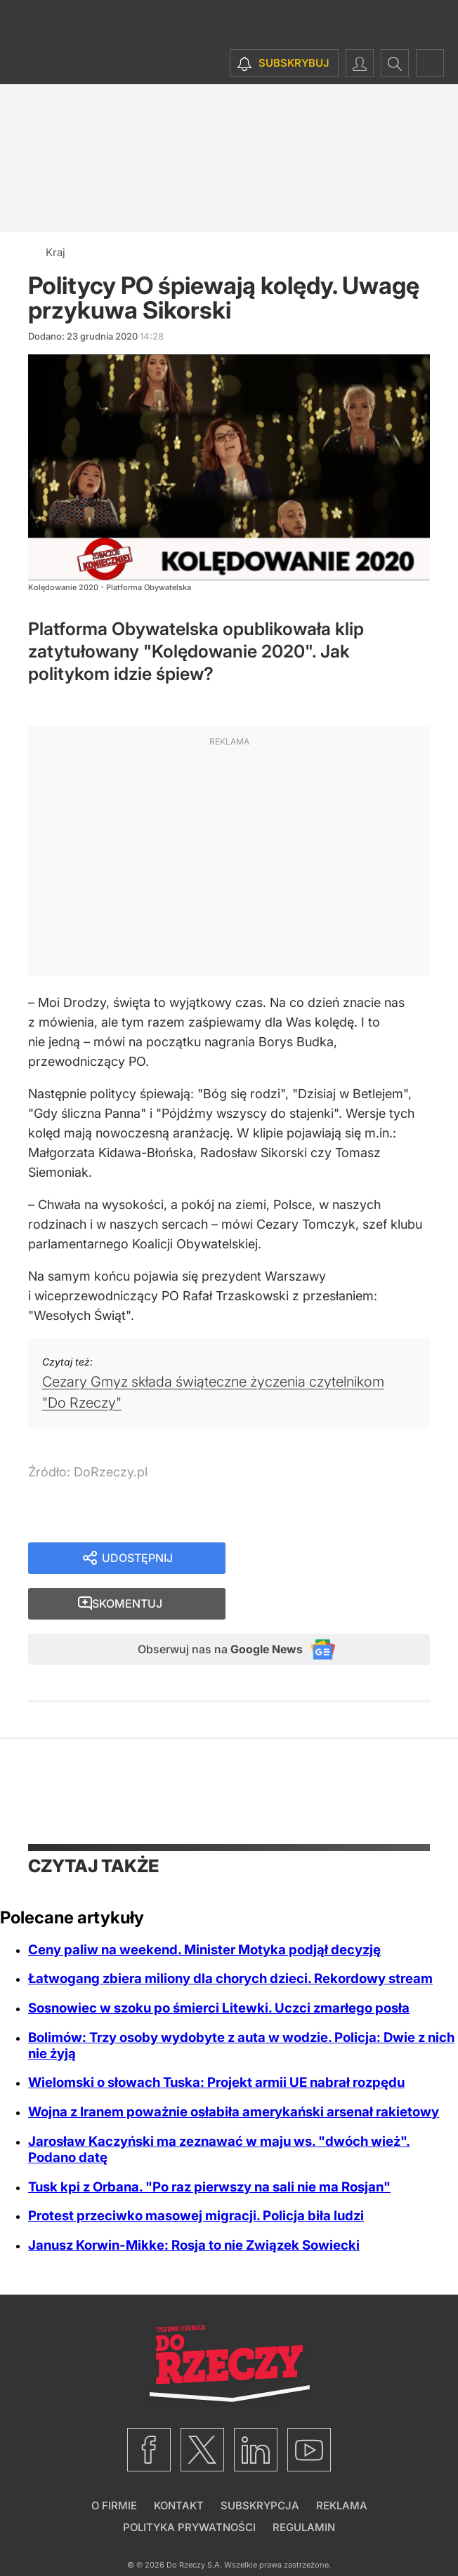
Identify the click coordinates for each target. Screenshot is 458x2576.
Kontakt (179, 2467)
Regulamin (304, 2488)
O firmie (114, 2467)
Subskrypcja (260, 2467)
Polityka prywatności (189, 2488)
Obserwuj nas (207, 1608)
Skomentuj (345, 1559)
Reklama (341, 2467)
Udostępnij (137, 1559)
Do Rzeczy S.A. (194, 2526)
